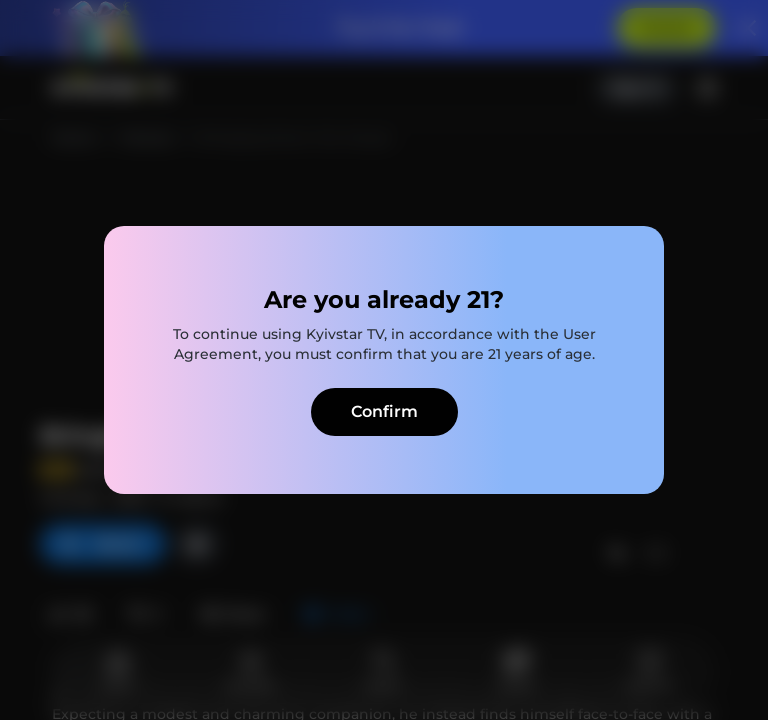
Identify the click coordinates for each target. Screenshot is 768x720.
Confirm (384, 411)
